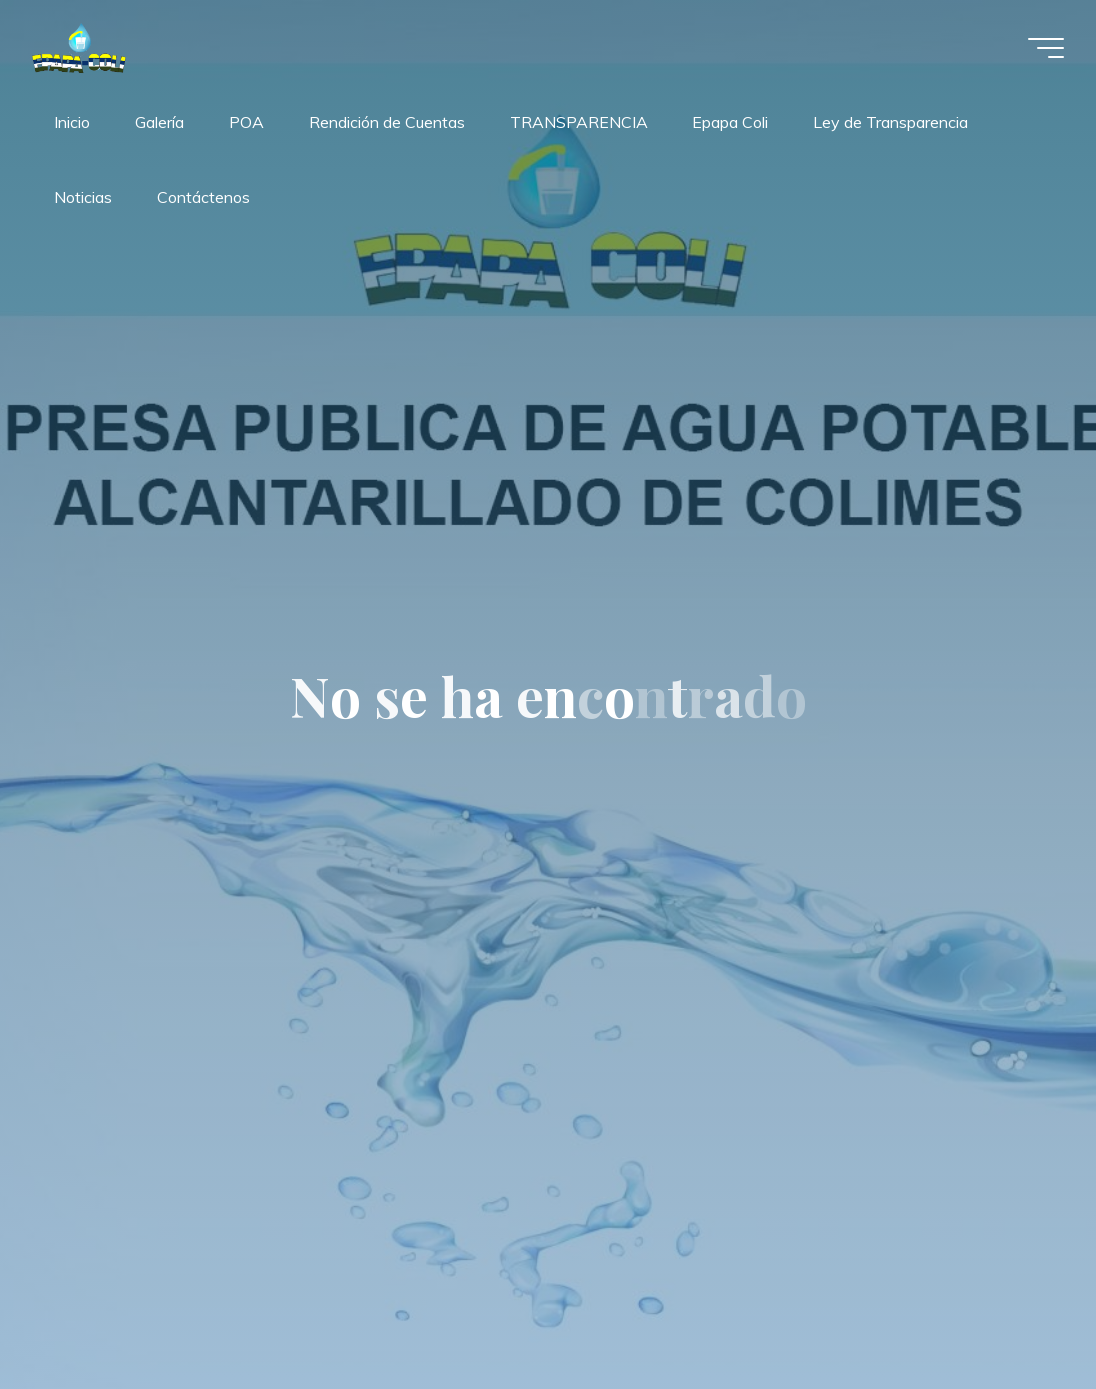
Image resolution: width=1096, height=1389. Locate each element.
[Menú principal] (1046, 48)
